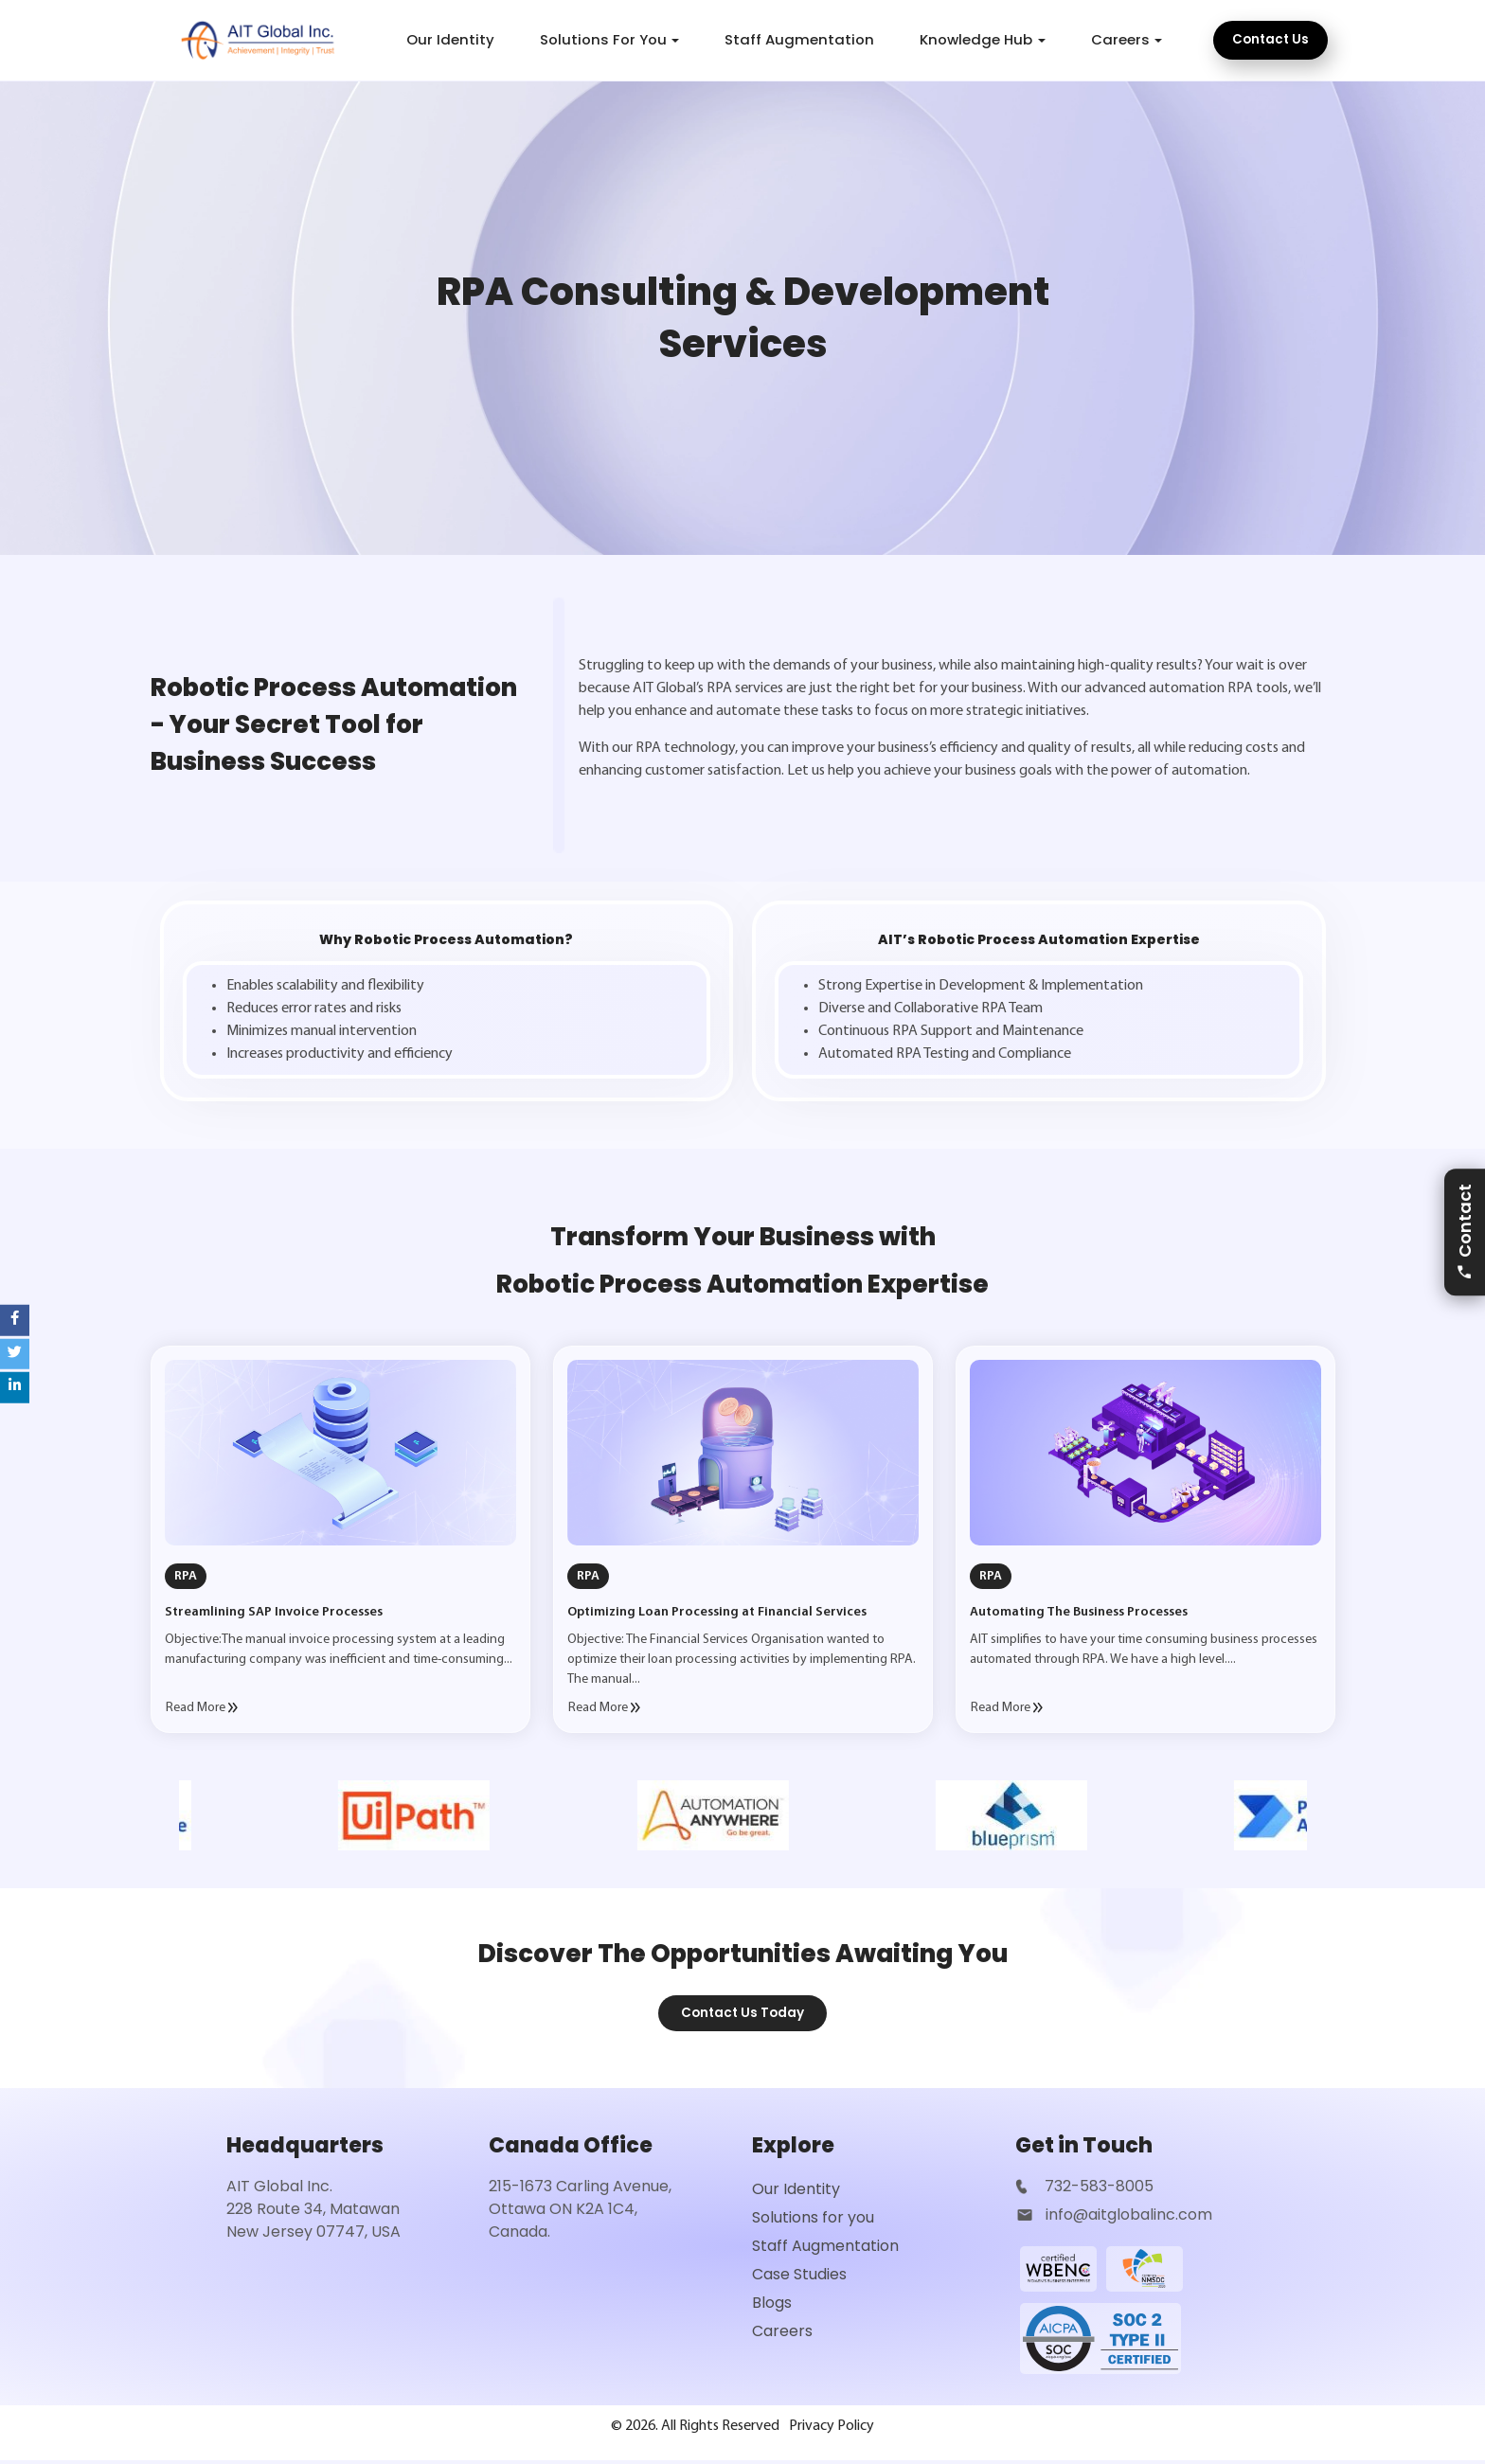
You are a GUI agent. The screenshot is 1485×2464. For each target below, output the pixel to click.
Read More (202, 1708)
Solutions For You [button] (603, 39)
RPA (185, 1576)
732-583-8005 (1097, 2188)
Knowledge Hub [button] (976, 39)
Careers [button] (1120, 39)
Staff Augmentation (799, 39)
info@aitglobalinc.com (1129, 2216)
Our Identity (450, 39)
